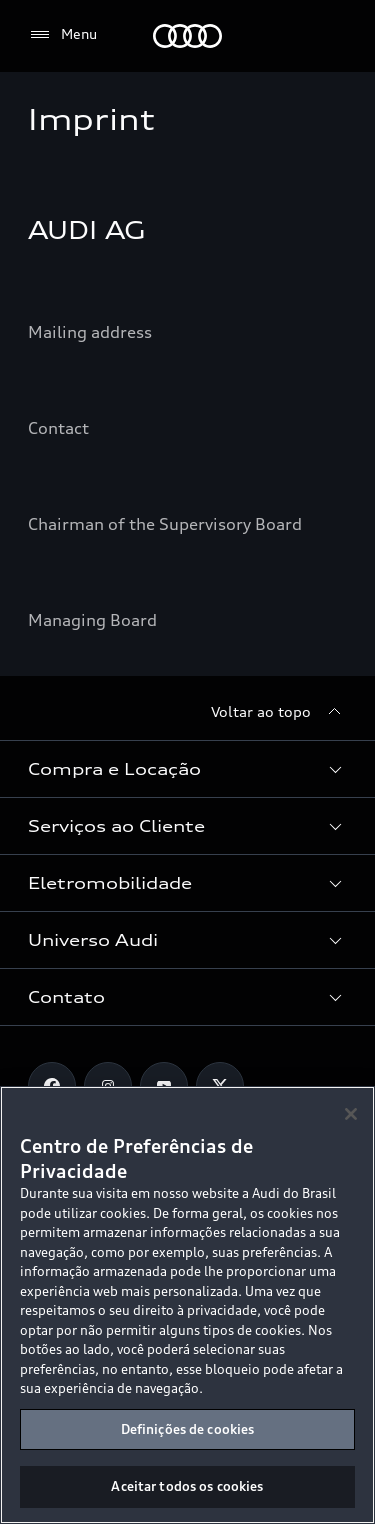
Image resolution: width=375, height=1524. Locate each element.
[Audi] (187, 36)
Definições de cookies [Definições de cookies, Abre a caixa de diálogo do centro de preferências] (188, 1429)
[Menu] (62, 35)
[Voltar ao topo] (279, 712)
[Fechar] (351, 1114)
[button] (187, 769)
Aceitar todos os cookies (187, 1486)
